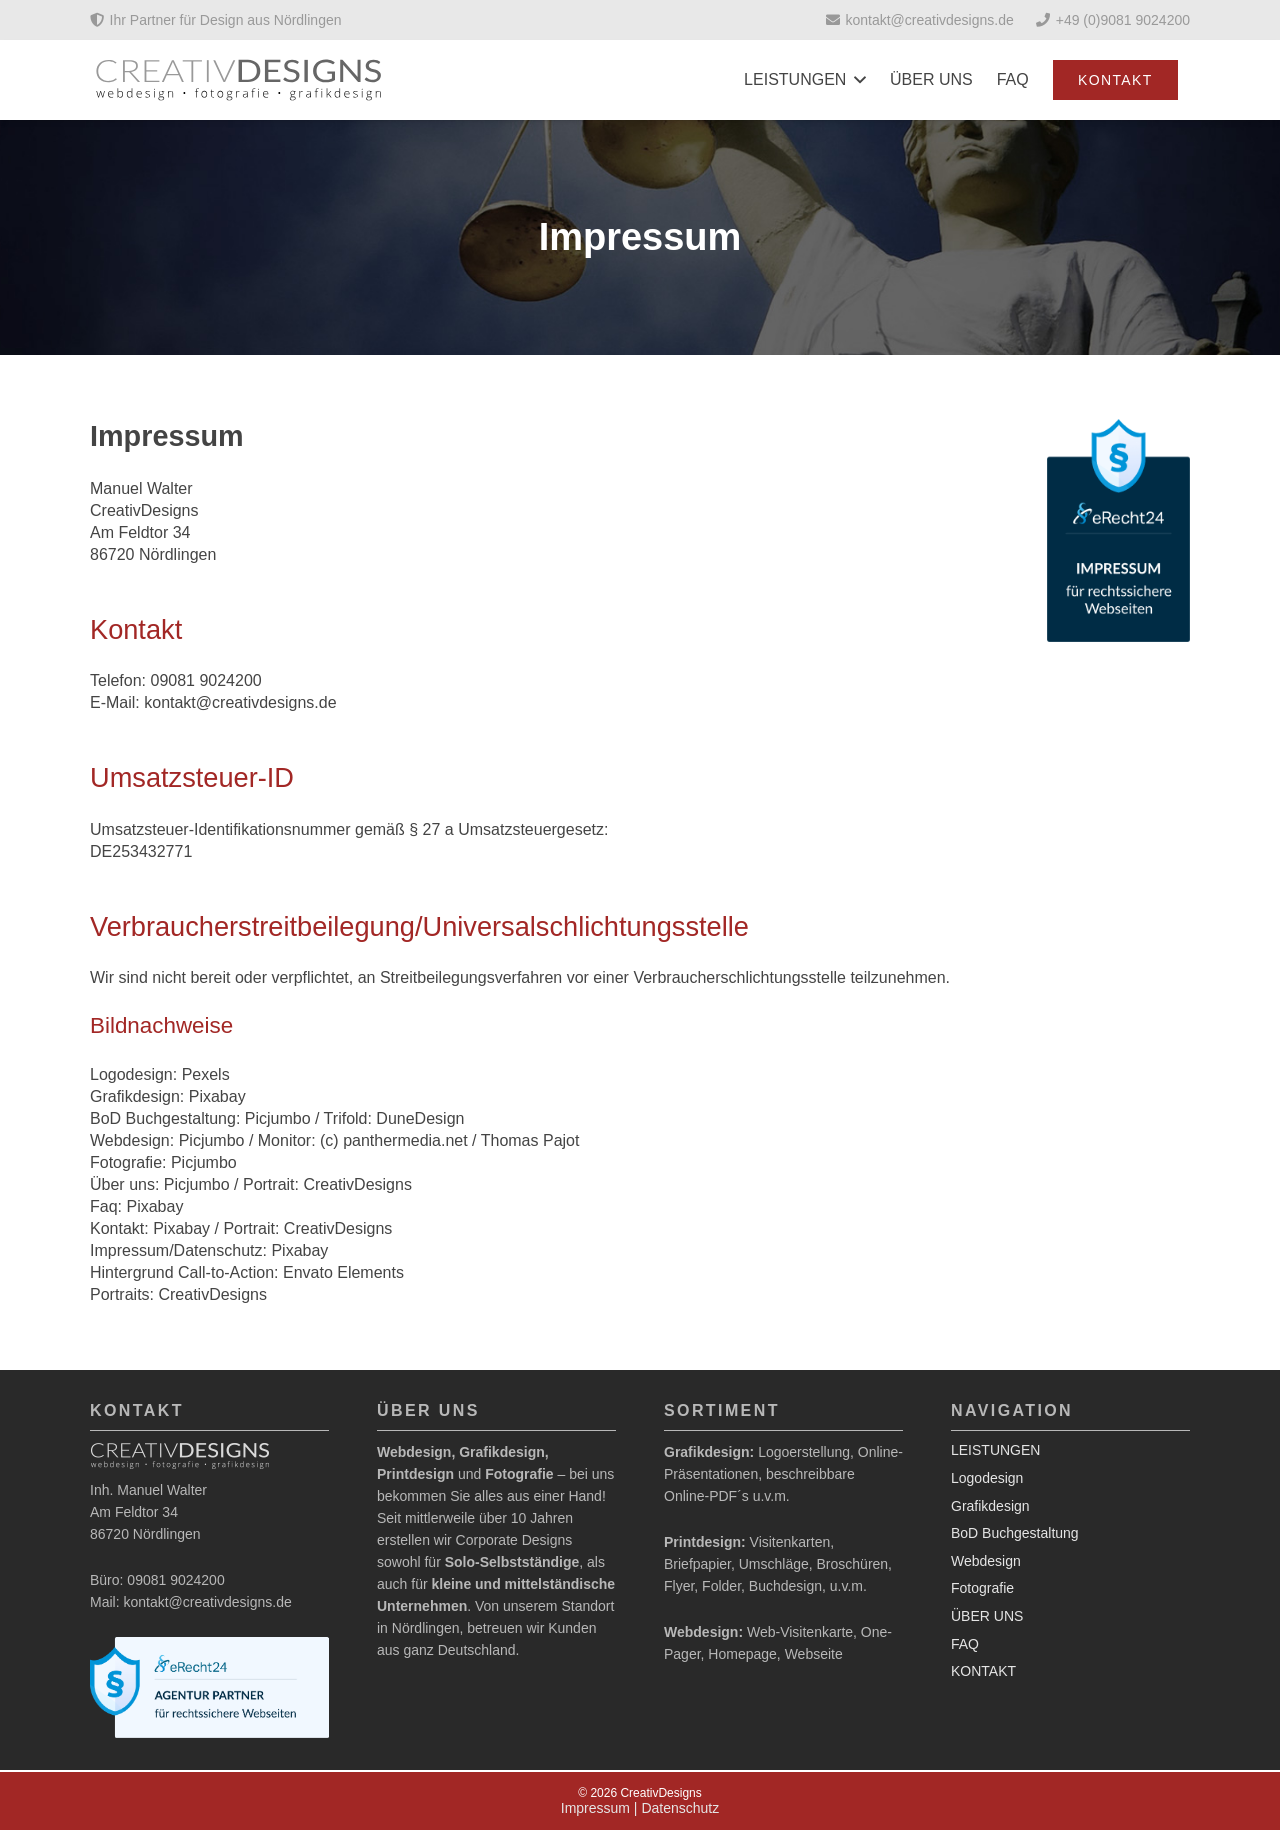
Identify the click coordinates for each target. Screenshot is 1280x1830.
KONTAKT (983, 1671)
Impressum (595, 1808)
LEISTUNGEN (995, 1450)
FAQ (965, 1644)
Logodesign (987, 1478)
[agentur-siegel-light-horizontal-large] (209, 1687)
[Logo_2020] (239, 80)
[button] (856, 80)
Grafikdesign (990, 1506)
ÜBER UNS (987, 1616)
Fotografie (982, 1588)
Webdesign (986, 1561)
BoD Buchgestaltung (1015, 1533)
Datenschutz (680, 1808)
